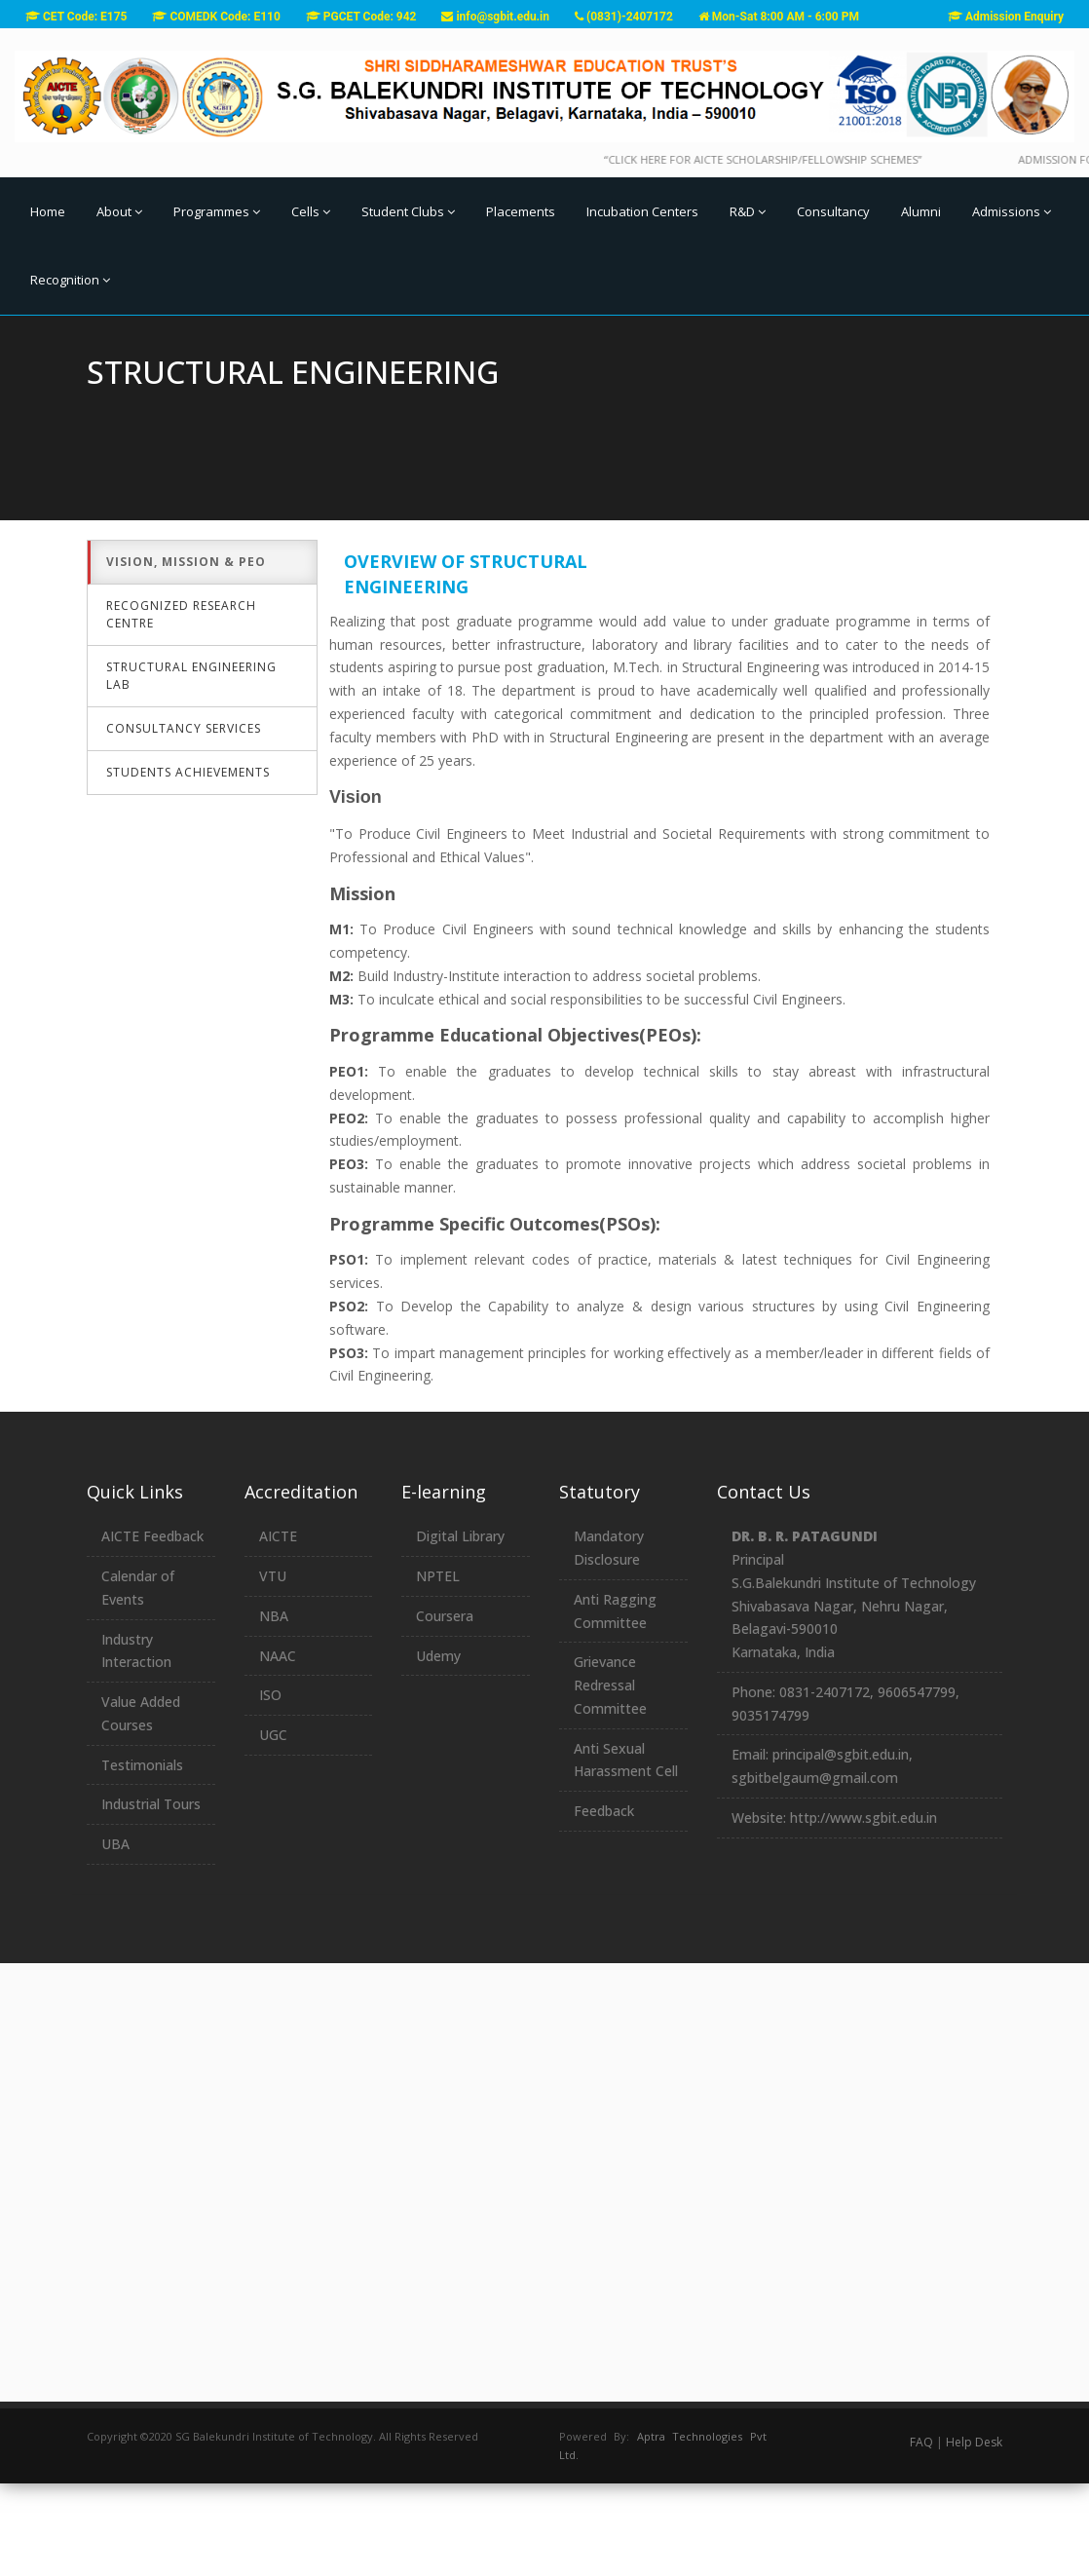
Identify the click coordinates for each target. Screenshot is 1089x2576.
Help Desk (974, 2534)
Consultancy (833, 211)
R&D (748, 211)
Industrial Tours (151, 1897)
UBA (115, 1936)
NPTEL (438, 1668)
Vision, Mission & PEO (186, 655)
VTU (272, 1668)
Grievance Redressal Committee (610, 1777)
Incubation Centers (642, 211)
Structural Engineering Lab (191, 769)
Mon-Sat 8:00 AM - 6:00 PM (778, 16)
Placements (520, 211)
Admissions (1011, 211)
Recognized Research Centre (181, 708)
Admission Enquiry (1006, 16)
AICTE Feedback (152, 1628)
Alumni (921, 211)
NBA (273, 1708)
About (119, 211)
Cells (310, 211)
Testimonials (142, 1857)
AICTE (278, 1628)
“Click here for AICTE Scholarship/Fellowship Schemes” (794, 159)
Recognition (70, 279)
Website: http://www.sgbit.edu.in (834, 1910)
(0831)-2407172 (624, 16)
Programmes (216, 211)
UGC (273, 1827)
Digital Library (460, 1628)
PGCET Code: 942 (361, 16)
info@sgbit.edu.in (495, 16)
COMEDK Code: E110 (216, 16)
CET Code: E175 (76, 16)
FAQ (921, 2534)
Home (47, 211)
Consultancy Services (183, 822)
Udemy (438, 1748)
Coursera (444, 1708)
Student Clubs (408, 211)
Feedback (604, 1903)
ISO (270, 1787)
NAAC (277, 1748)
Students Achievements (188, 865)
